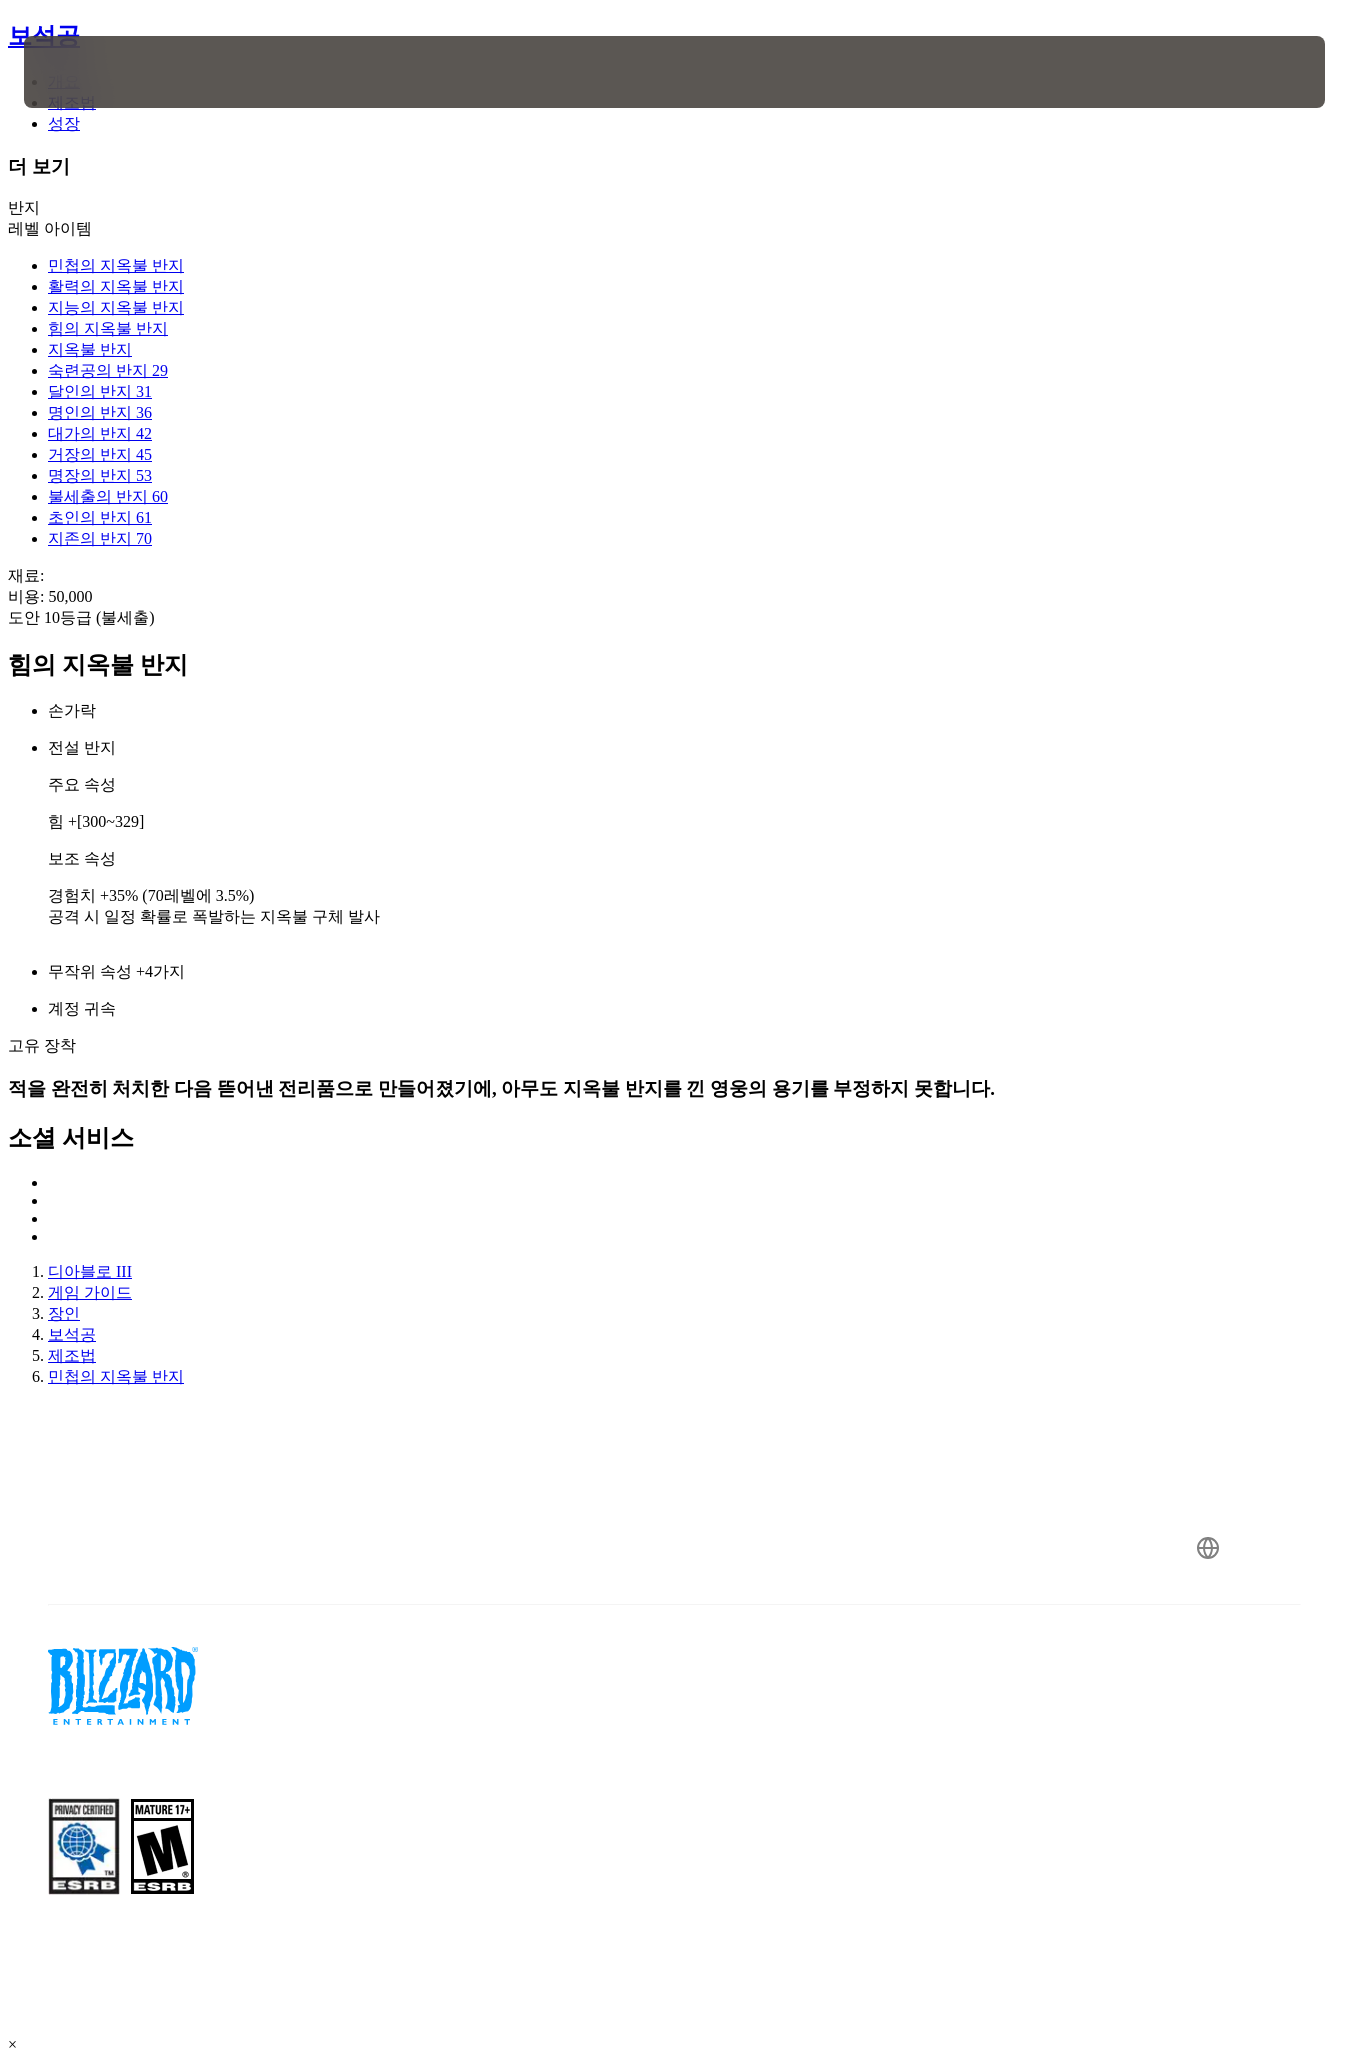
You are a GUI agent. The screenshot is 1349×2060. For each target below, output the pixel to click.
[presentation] (86, 72)
